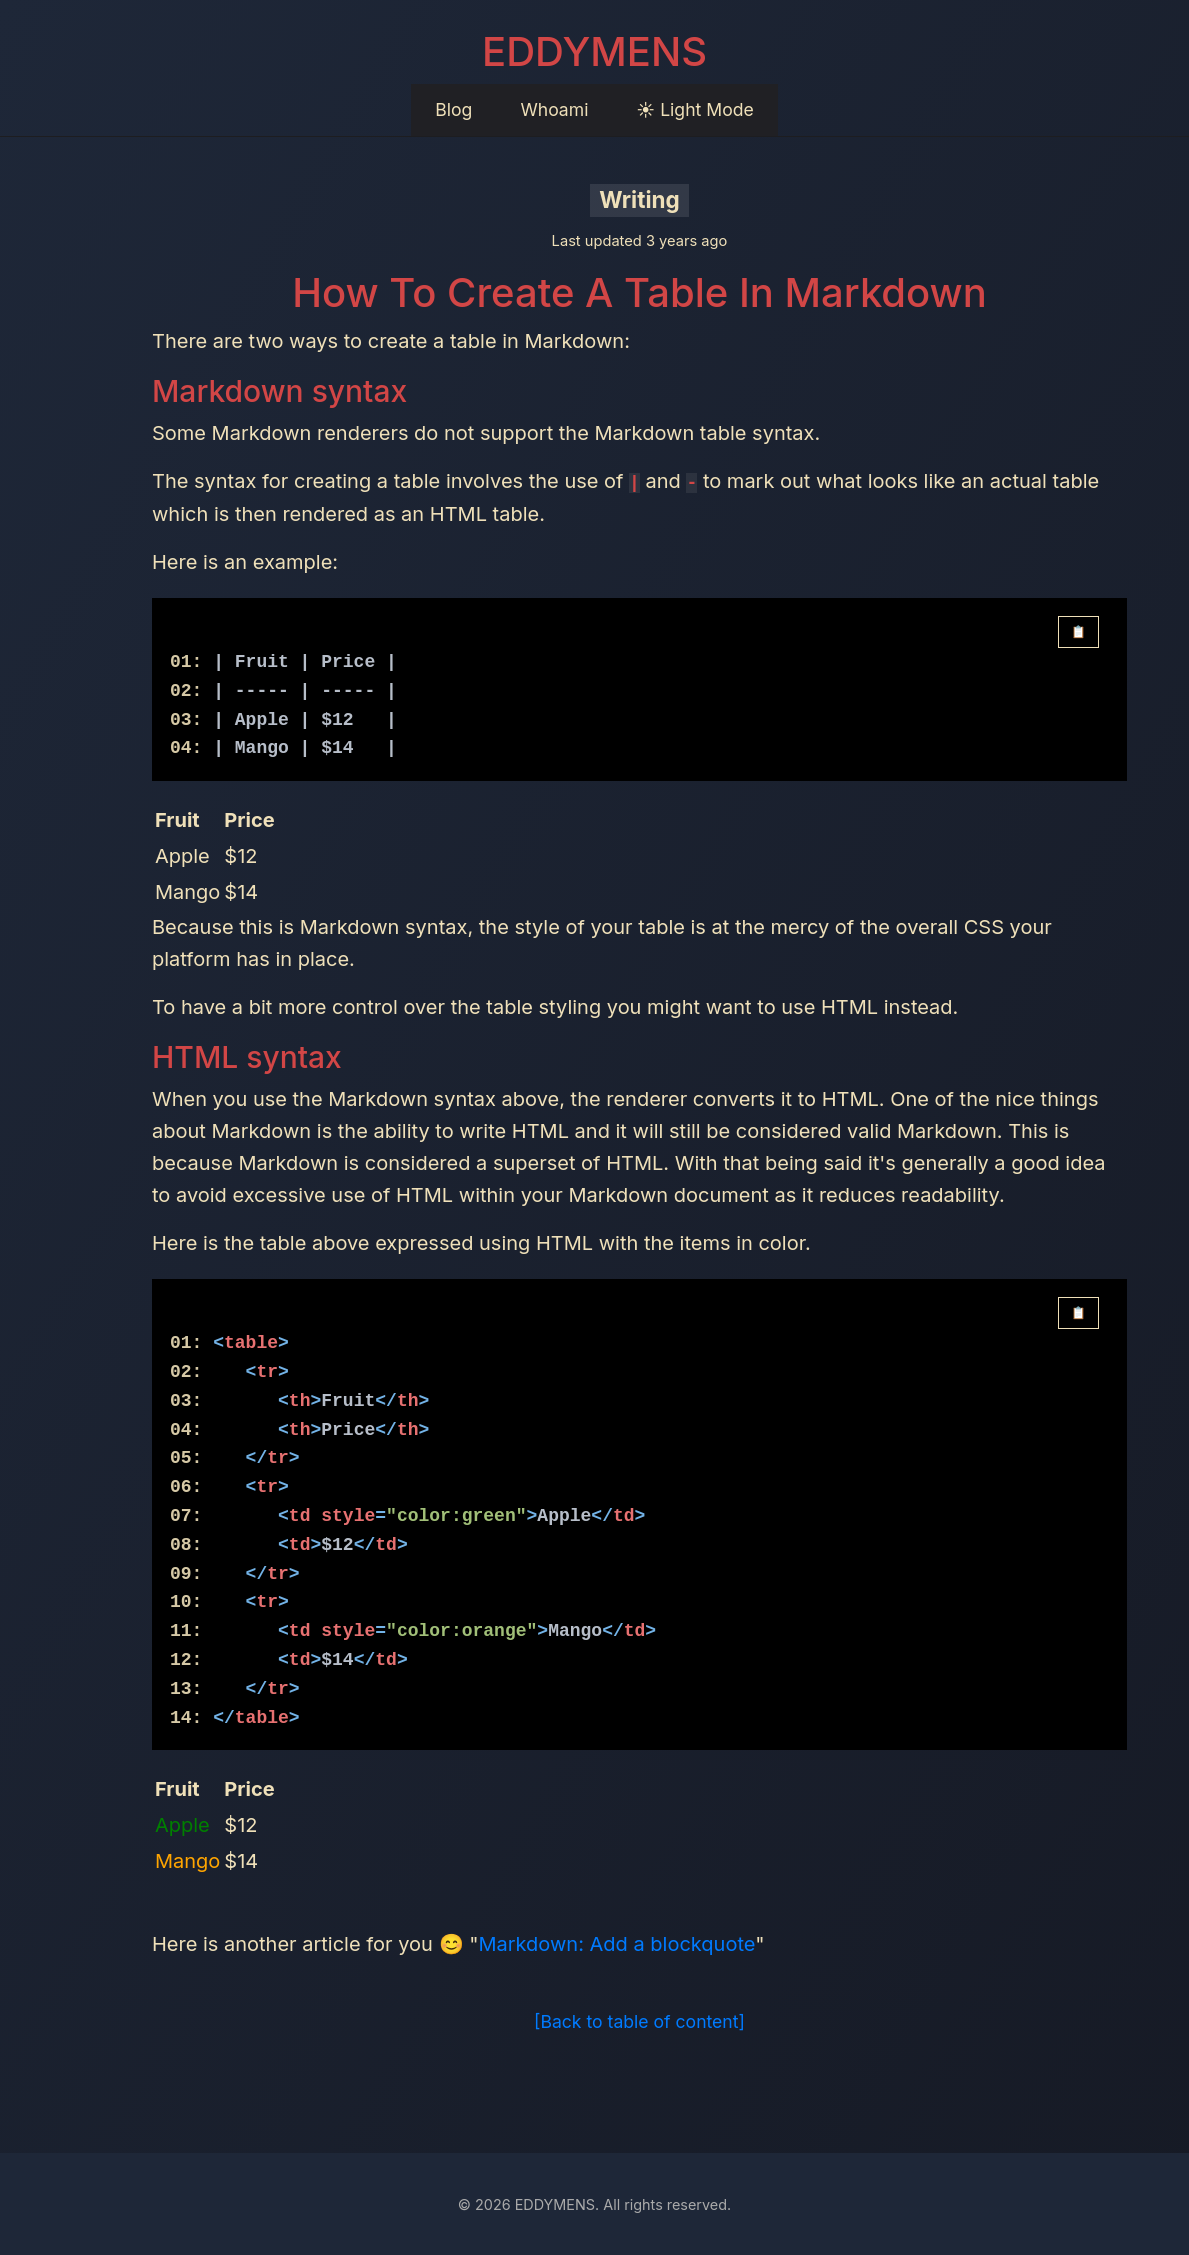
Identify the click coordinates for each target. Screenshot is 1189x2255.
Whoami (554, 109)
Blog (453, 109)
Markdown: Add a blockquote (616, 1944)
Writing (639, 199)
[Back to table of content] (639, 2021)
